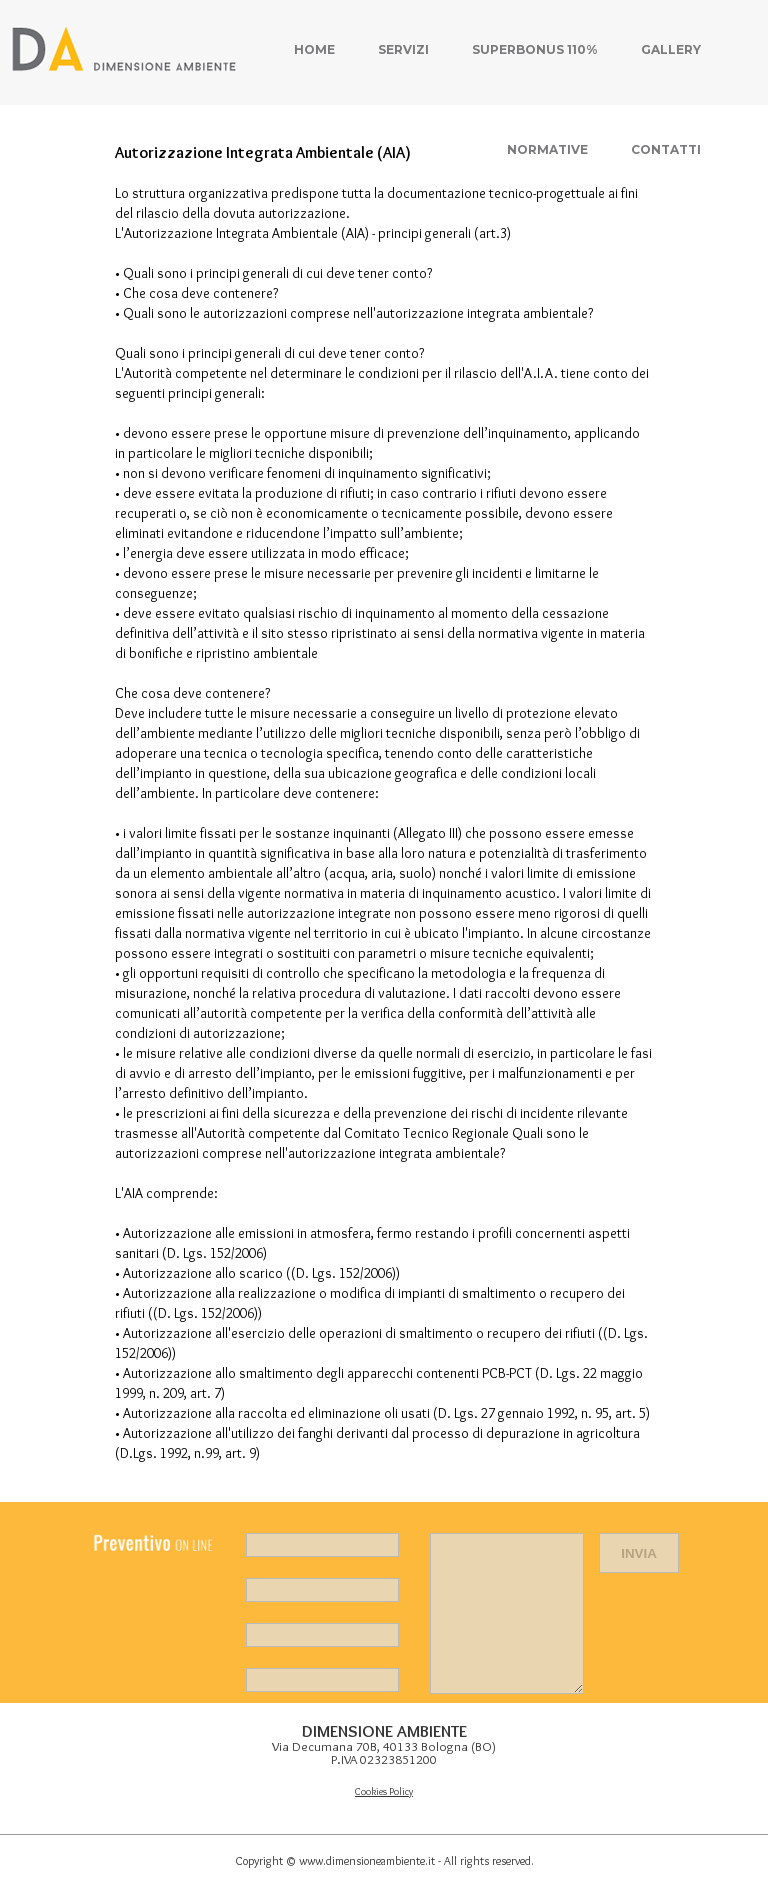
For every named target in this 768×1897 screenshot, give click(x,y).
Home (314, 49)
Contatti (666, 149)
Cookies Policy (384, 1791)
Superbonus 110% (535, 49)
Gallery (671, 49)
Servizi (403, 49)
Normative (547, 149)
